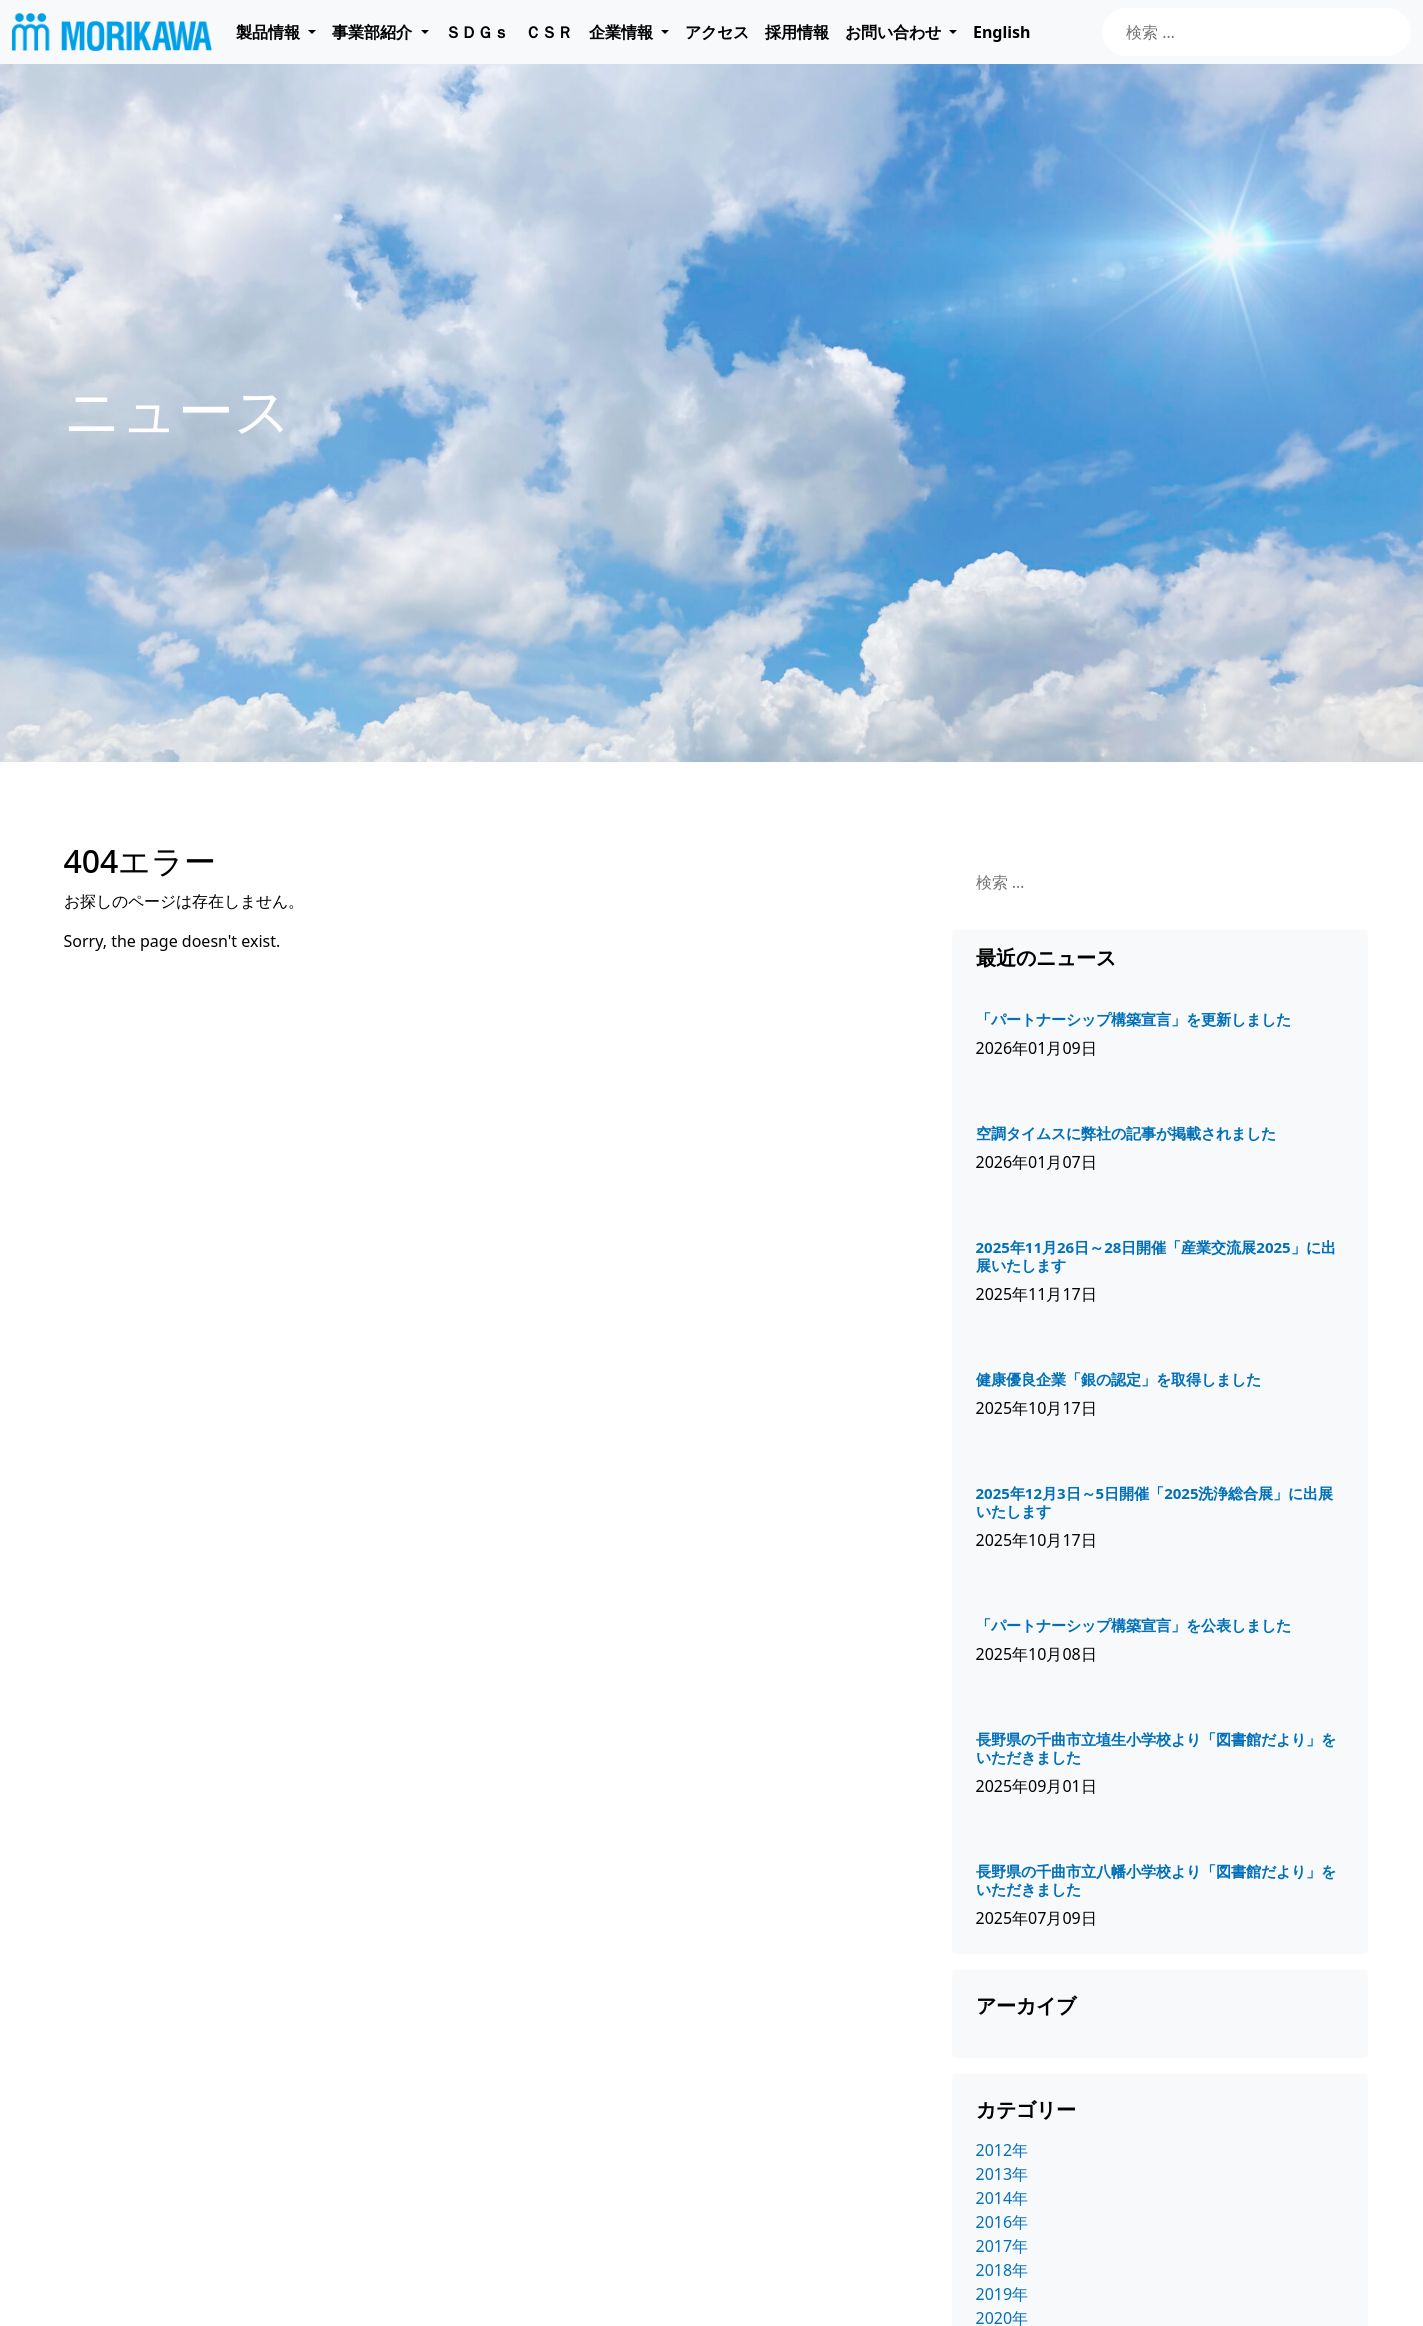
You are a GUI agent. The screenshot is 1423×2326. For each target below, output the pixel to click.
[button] (276, 32)
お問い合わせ (893, 32)
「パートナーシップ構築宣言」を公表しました (1133, 1625)
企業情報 (621, 32)
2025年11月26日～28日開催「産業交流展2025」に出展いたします (1156, 1256)
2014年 (1002, 2198)
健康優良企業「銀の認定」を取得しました (1118, 1379)
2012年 (1002, 2150)
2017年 (1002, 2246)
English (1001, 32)
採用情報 (797, 32)
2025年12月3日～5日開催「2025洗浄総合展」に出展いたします (1155, 1502)
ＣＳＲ (549, 32)
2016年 (1002, 2222)
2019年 (1002, 2294)
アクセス (717, 32)
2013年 (1002, 2174)
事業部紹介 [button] (374, 32)
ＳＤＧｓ (477, 32)
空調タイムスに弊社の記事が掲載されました (1126, 1133)
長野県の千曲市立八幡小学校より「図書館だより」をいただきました (1156, 1880)
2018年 (1002, 2270)
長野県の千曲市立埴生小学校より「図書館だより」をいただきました (1156, 1748)
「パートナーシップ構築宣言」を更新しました (1133, 1019)
